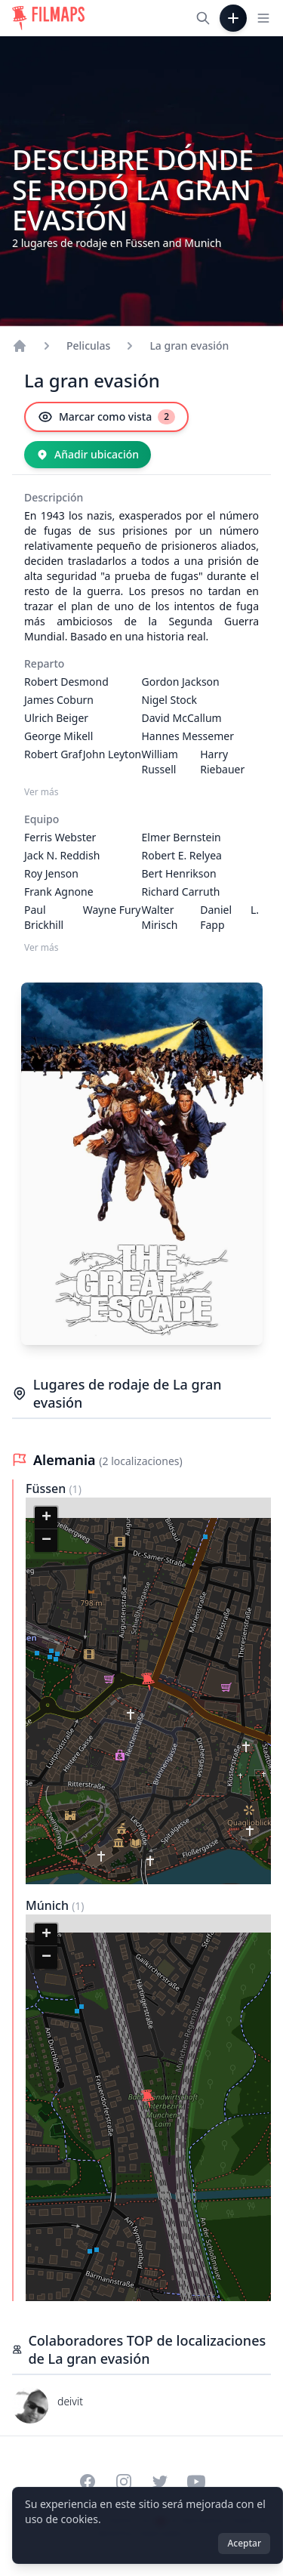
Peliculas (88, 345)
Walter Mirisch (160, 917)
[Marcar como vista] (106, 417)
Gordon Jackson (181, 681)
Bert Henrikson (179, 873)
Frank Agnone (59, 891)
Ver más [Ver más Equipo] (41, 948)
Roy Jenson (51, 873)
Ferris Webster (60, 837)
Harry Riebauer (222, 761)
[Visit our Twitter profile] (160, 2482)
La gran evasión (189, 345)
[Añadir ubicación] (87, 454)
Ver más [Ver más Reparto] (41, 792)
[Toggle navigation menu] (263, 18)
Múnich (49, 1905)
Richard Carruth (181, 891)
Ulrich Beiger (56, 718)
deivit (70, 2401)
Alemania (66, 1460)
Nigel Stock (169, 700)
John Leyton (112, 754)
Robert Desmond (66, 681)
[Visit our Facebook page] (87, 2482)
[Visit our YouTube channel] (196, 2482)
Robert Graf (53, 754)
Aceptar (244, 2543)
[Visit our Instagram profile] (124, 2482)
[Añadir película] (233, 18)
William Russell (160, 761)
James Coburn (59, 700)
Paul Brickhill (43, 917)
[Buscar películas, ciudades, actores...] (203, 18)
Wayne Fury (112, 909)
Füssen (47, 1488)
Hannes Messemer (188, 736)
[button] (148, 1682)
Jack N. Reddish (62, 855)
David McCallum (182, 718)
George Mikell (58, 736)
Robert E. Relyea (182, 855)
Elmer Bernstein (181, 837)
